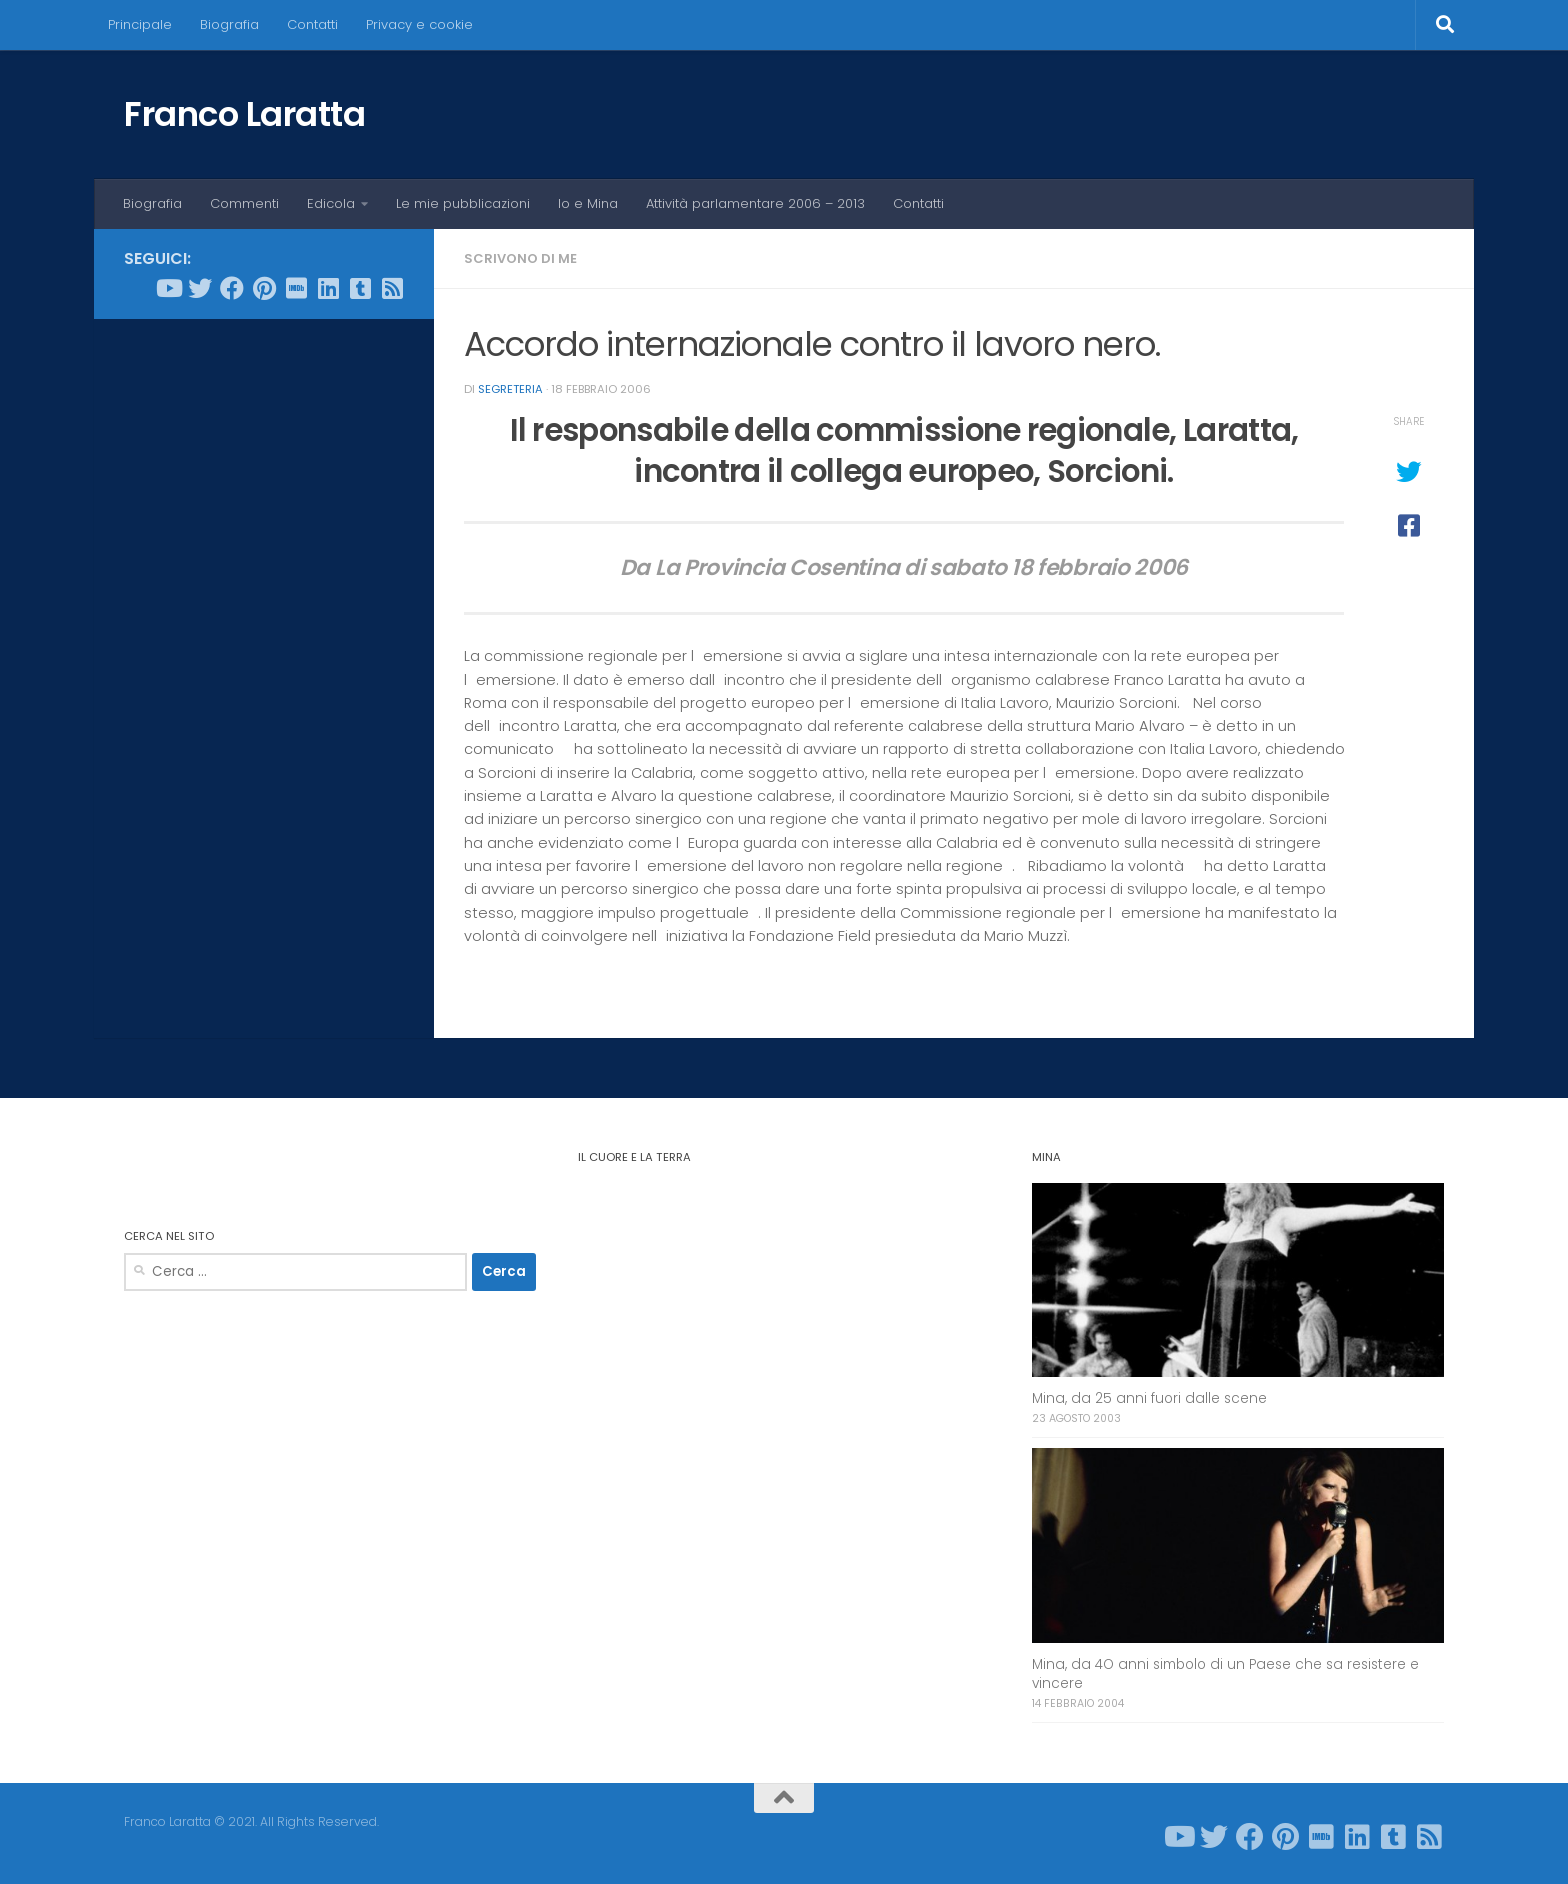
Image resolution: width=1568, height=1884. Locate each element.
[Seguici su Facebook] (232, 288)
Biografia (229, 24)
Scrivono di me (520, 258)
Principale (140, 24)
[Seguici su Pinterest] (264, 288)
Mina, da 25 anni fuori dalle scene (1149, 1398)
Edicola (331, 203)
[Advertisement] (264, 639)
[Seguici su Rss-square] (392, 288)
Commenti (244, 203)
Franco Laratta (244, 114)
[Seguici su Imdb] (296, 288)
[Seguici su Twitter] (200, 288)
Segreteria (510, 389)
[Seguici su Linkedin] (328, 288)
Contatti (312, 24)
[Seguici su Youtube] (168, 288)
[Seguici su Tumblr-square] (360, 288)
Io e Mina (588, 203)
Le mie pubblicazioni (463, 203)
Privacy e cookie (419, 24)
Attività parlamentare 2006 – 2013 (755, 203)
